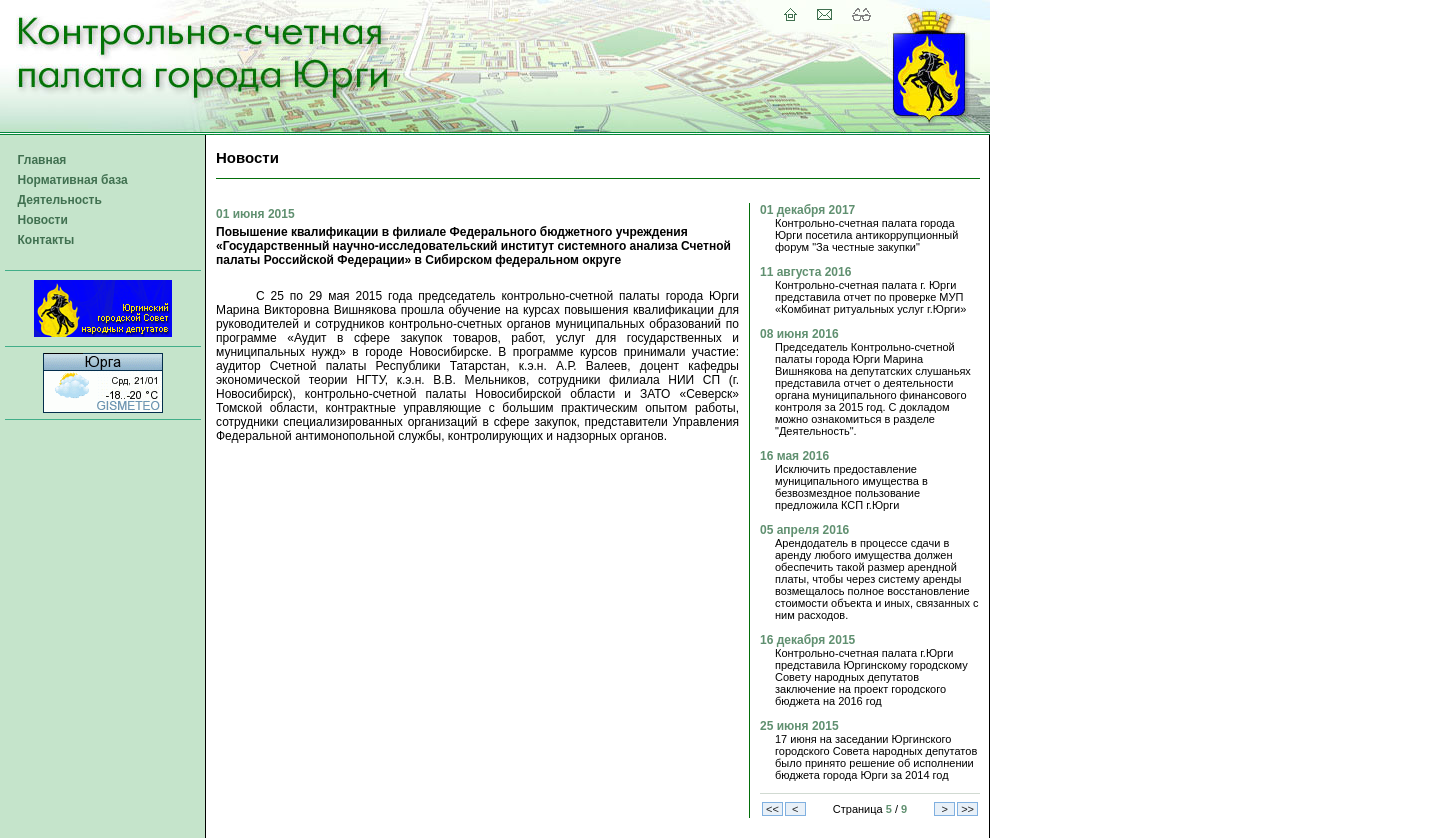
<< (772, 809)
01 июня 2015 (255, 214)
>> (967, 809)
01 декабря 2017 (807, 210)
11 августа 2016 (805, 272)
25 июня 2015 (799, 726)
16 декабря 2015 (807, 640)
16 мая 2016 (794, 456)
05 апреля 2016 (804, 530)
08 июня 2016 (799, 334)
